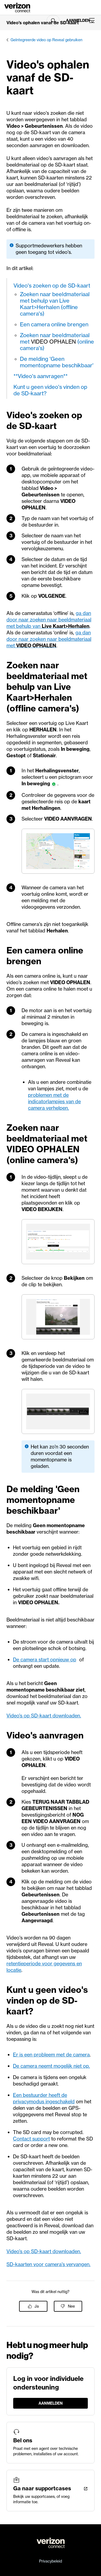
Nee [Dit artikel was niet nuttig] (71, 2306)
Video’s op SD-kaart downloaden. (43, 1716)
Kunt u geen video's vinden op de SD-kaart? (50, 390)
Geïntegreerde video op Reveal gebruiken (46, 40)
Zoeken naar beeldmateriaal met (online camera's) (57, 341)
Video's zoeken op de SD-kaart (51, 285)
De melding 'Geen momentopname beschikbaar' (56, 362)
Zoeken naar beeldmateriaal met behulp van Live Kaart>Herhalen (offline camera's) (55, 304)
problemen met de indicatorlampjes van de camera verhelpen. (54, 1101)
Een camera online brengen (54, 324)
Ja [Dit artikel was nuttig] (36, 2306)
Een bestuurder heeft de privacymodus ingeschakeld (44, 2098)
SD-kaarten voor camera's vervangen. (48, 2264)
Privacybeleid (50, 2561)
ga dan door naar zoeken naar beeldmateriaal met (48, 639)
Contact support (31, 2139)
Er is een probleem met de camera (51, 2055)
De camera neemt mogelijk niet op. (51, 2066)
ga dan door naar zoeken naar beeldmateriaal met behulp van (48, 619)
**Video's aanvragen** (40, 376)
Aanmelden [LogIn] (75, 20)
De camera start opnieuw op (44, 1660)
